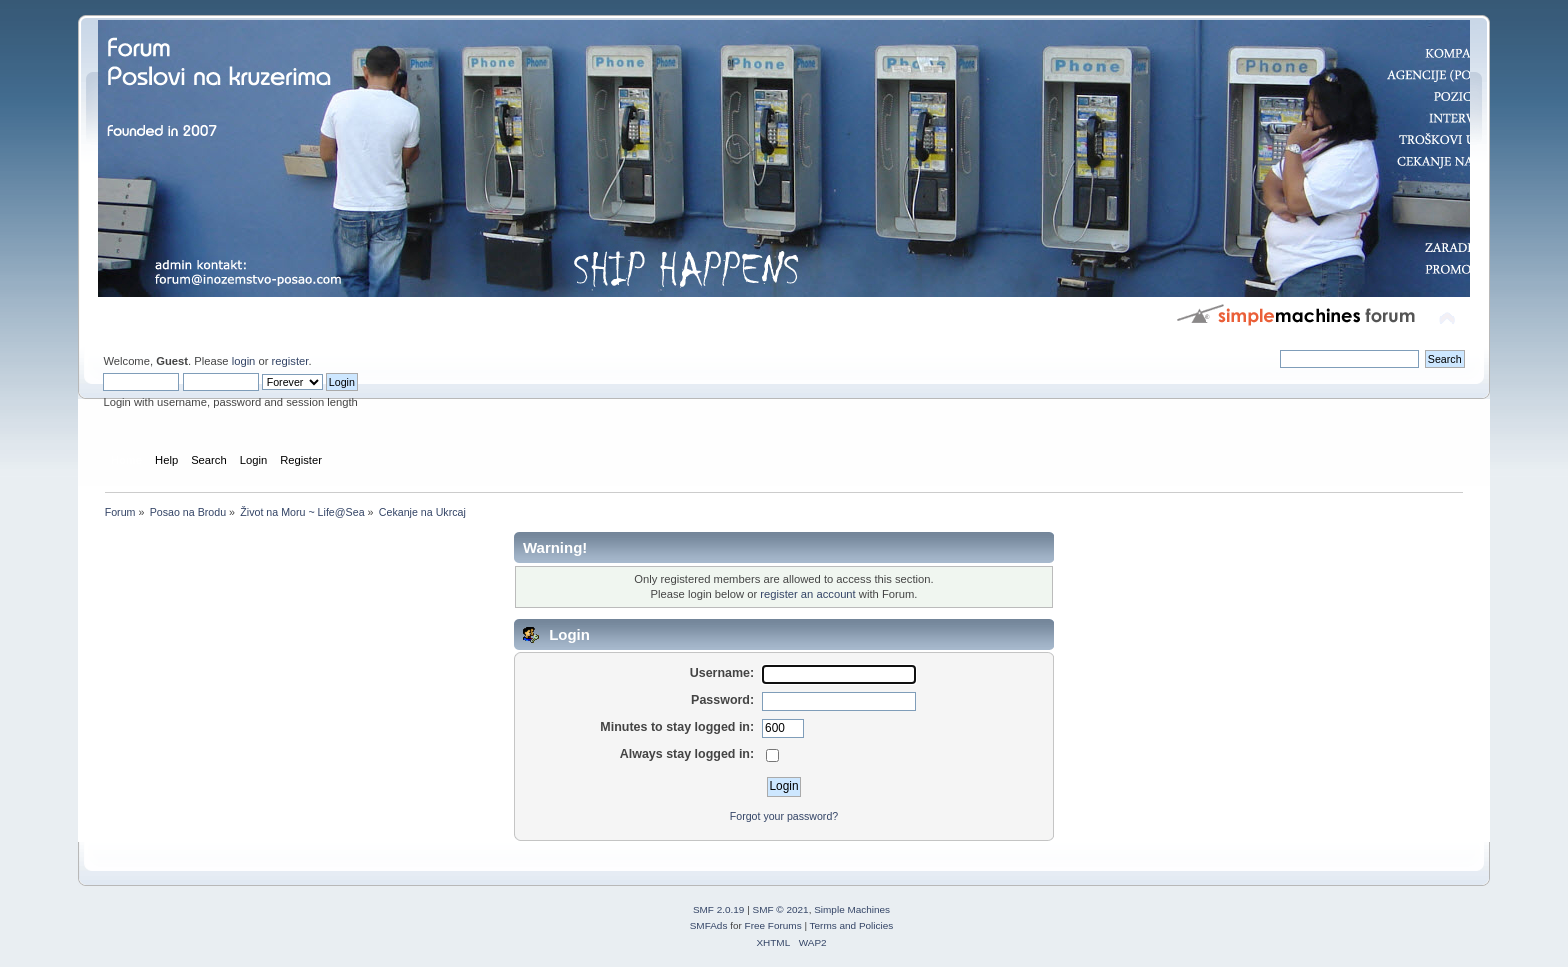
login (244, 361)
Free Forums (773, 925)
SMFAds (709, 925)
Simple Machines (852, 909)
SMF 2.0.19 (719, 909)
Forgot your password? (784, 816)
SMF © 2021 (781, 909)
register (290, 361)
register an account (807, 594)
